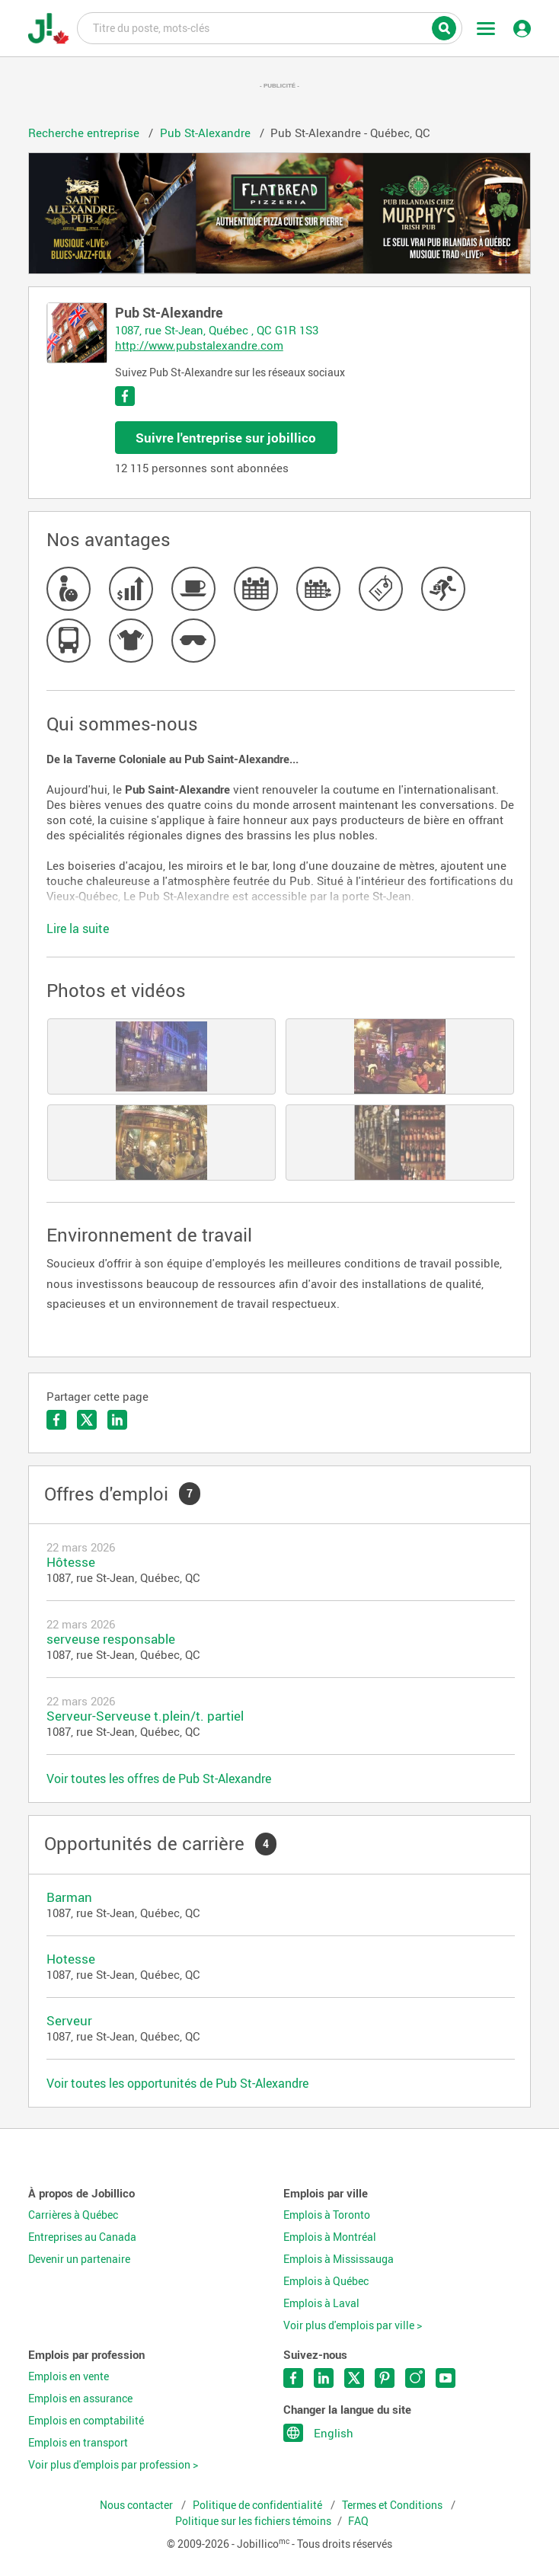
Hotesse (70, 1958)
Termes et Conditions (393, 2505)
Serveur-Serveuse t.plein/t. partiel (145, 1715)
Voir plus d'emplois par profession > (113, 2465)
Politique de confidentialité (258, 2505)
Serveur (69, 2020)
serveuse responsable (110, 1639)
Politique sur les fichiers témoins (253, 2521)
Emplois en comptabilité (86, 2420)
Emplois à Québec (326, 2281)
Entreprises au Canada (82, 2237)
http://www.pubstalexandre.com (199, 345)
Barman (69, 1897)
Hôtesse (70, 1562)
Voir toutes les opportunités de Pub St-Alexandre (177, 2083)
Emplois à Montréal (329, 2237)
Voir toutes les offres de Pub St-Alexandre (158, 1778)
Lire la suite (77, 928)
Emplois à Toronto (326, 2215)
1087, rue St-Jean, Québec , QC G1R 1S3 (216, 329)
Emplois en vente (68, 2376)
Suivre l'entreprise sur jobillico (226, 437)
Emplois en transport (78, 2443)
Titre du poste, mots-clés (270, 27)
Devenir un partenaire (79, 2259)
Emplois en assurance (80, 2398)
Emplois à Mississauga (338, 2259)
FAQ (358, 2521)
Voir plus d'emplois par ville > (352, 2325)
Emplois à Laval (321, 2303)
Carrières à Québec (73, 2215)
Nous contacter (137, 2505)
